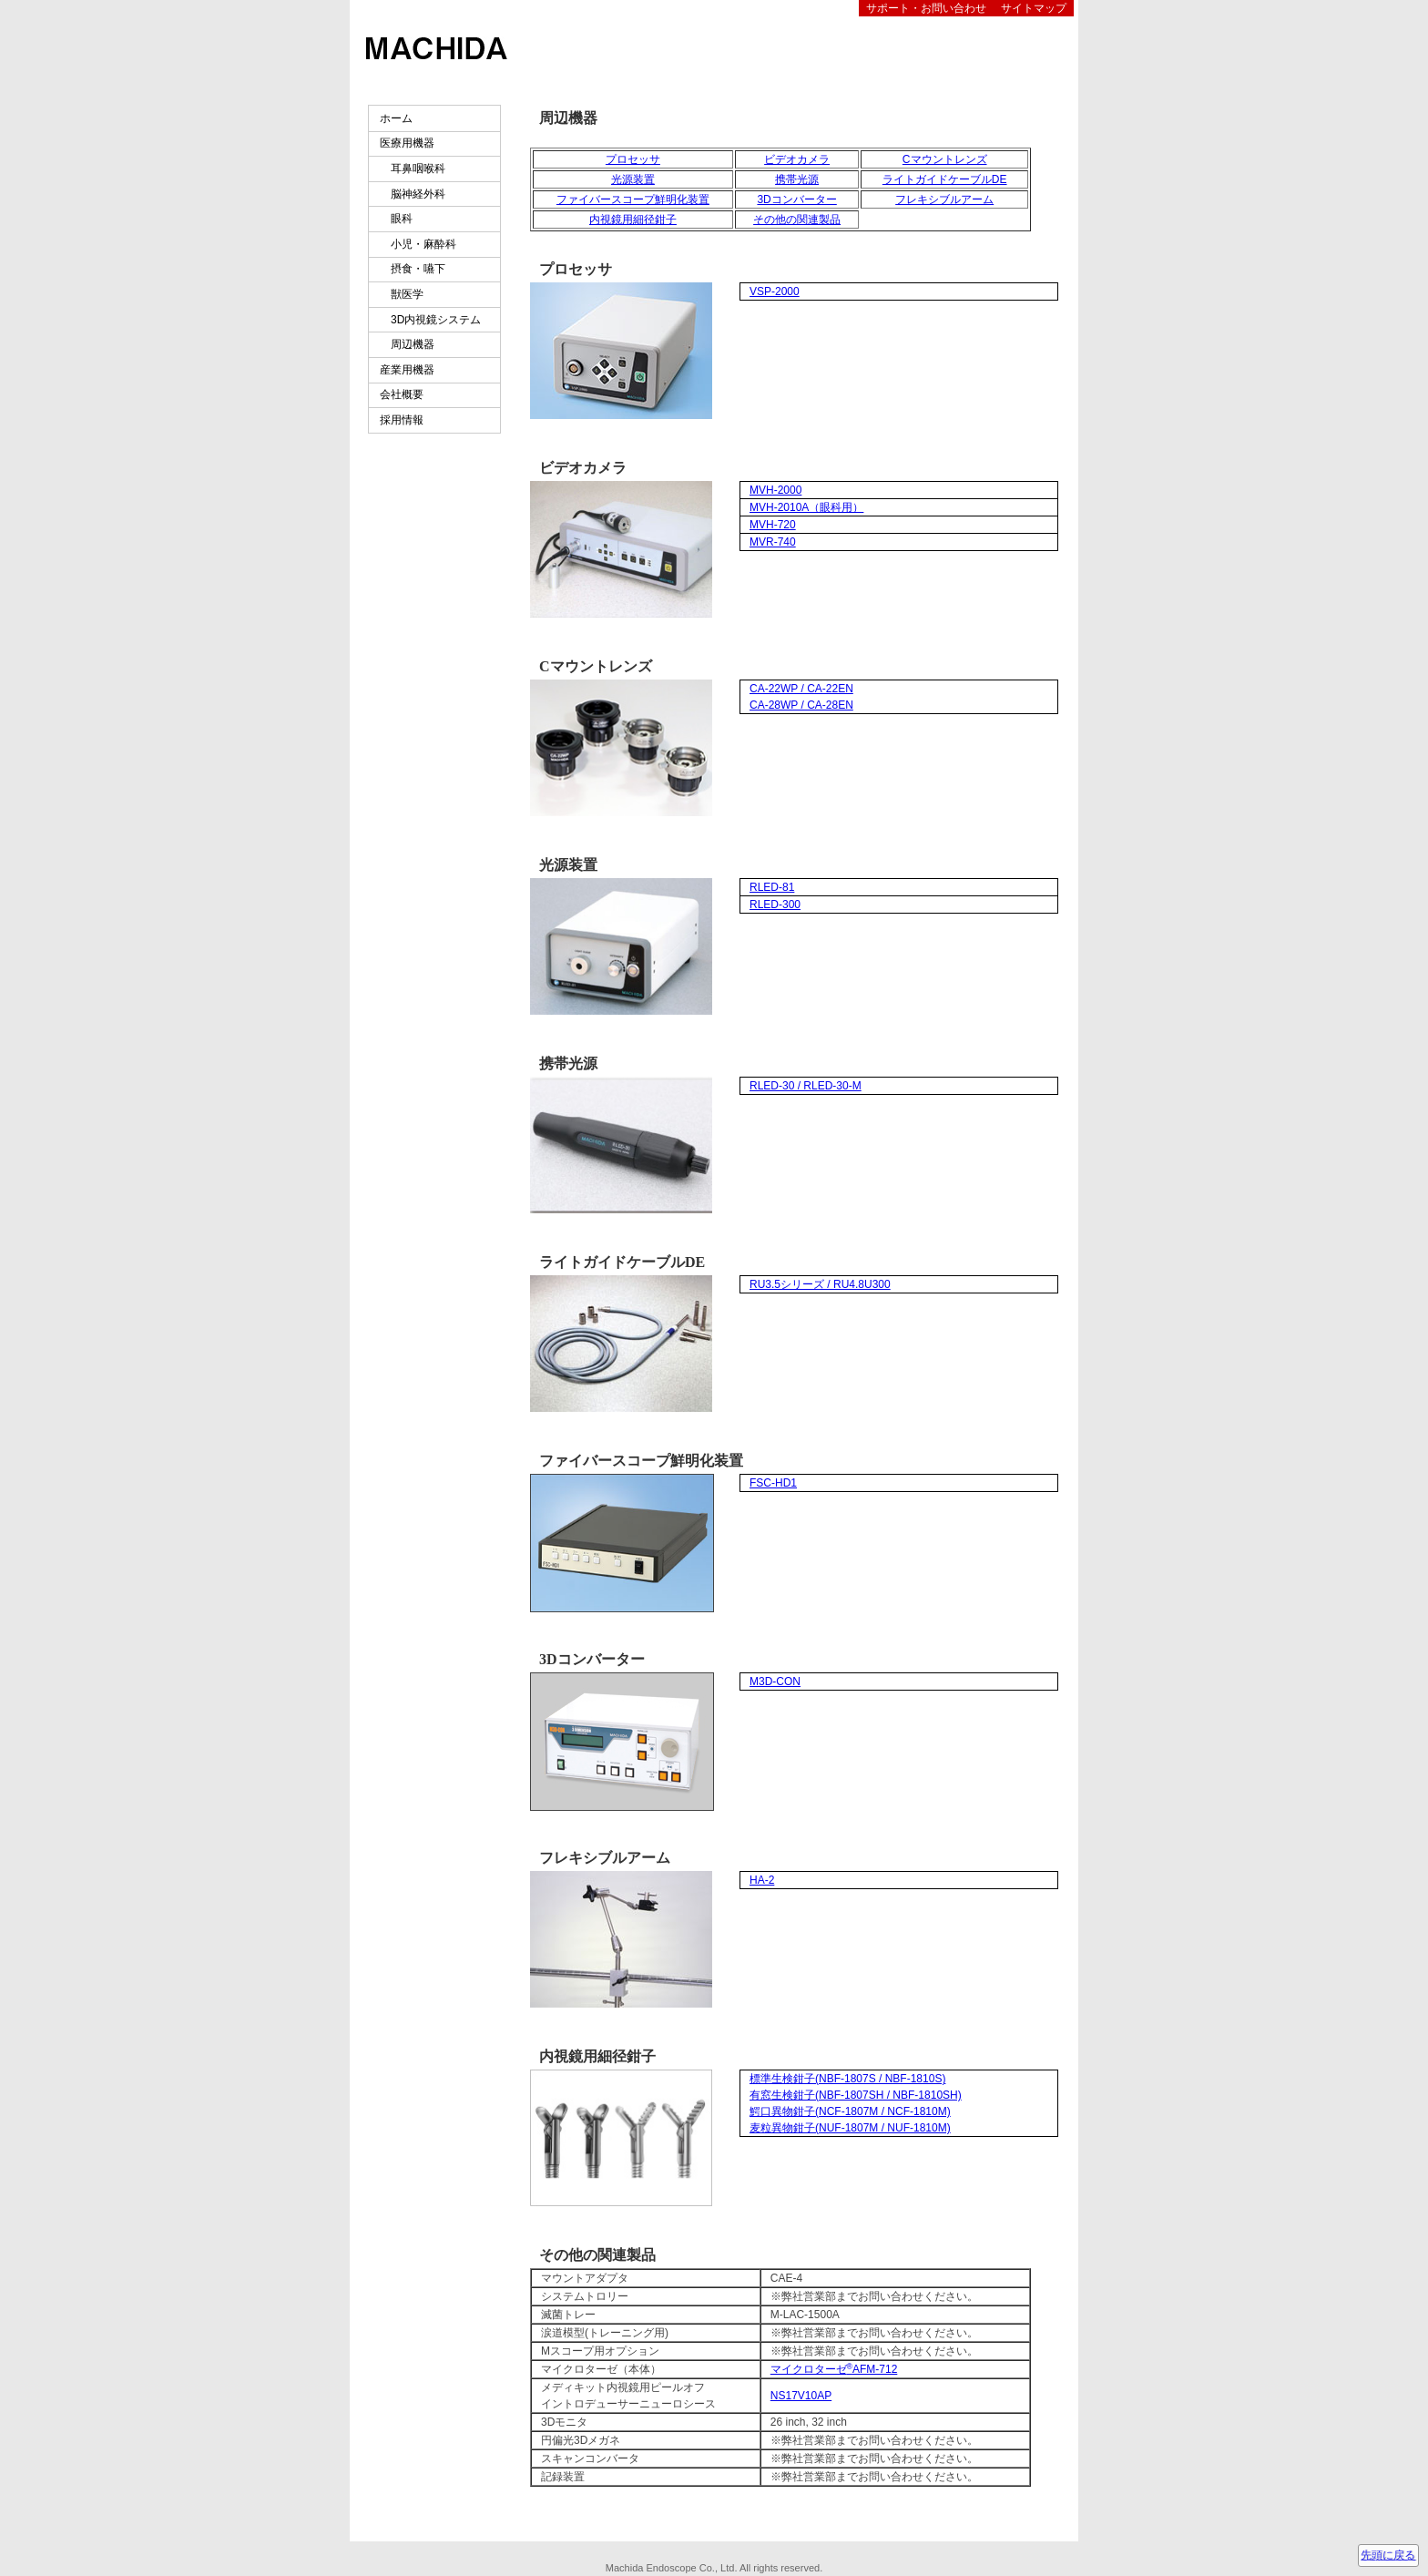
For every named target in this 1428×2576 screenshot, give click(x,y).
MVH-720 (773, 524)
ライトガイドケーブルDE (944, 179)
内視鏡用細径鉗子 (633, 219)
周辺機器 (407, 344)
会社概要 (401, 394)
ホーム (396, 118)
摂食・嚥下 (412, 268)
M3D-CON (775, 1681)
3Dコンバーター (796, 199)
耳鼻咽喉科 (412, 168)
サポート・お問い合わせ (926, 8)
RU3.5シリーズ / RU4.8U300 (820, 1284)
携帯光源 (797, 179)
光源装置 (633, 179)
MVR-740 (773, 542)
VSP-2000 (775, 291)
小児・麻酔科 (418, 244)
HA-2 (762, 1880)
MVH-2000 (775, 490)
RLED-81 (772, 887)
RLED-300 (775, 904)
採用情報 (401, 420)
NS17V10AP (800, 2395)
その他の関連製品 (797, 219)
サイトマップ (1033, 8)
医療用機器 (407, 143)
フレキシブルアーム (944, 199)
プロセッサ (633, 159)
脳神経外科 (412, 194)
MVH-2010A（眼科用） (806, 507)
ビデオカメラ (797, 159)
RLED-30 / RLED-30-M (806, 1085)
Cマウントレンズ (945, 159)
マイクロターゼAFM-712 (834, 2369)
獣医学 (401, 294)
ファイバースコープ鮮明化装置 (632, 199)
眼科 (396, 218)
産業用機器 (407, 369)
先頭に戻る (1388, 2555)
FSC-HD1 (773, 1483)
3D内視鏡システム (430, 319)
